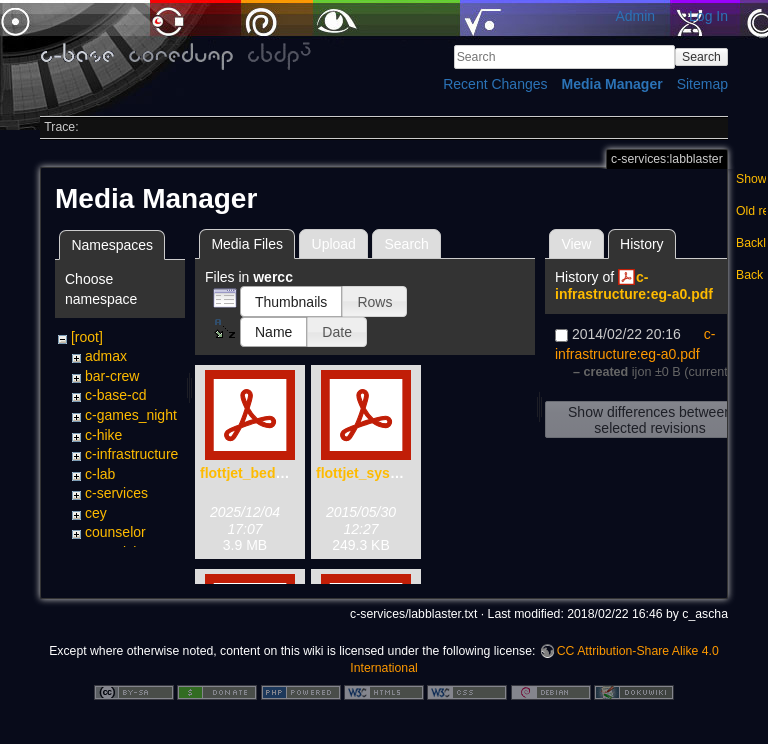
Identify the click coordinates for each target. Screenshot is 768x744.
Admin (635, 16)
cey (96, 513)
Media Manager (612, 84)
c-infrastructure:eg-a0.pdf (634, 285)
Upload (334, 244)
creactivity (116, 552)
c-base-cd (115, 395)
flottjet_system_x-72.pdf (396, 473)
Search (701, 57)
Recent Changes (495, 84)
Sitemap (702, 84)
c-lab (100, 474)
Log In (708, 16)
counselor (115, 532)
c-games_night (131, 415)
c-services (116, 493)
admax (106, 356)
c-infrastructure (131, 454)
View (576, 244)
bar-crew (112, 376)
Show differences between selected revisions (650, 420)
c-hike (103, 435)
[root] (87, 337)
